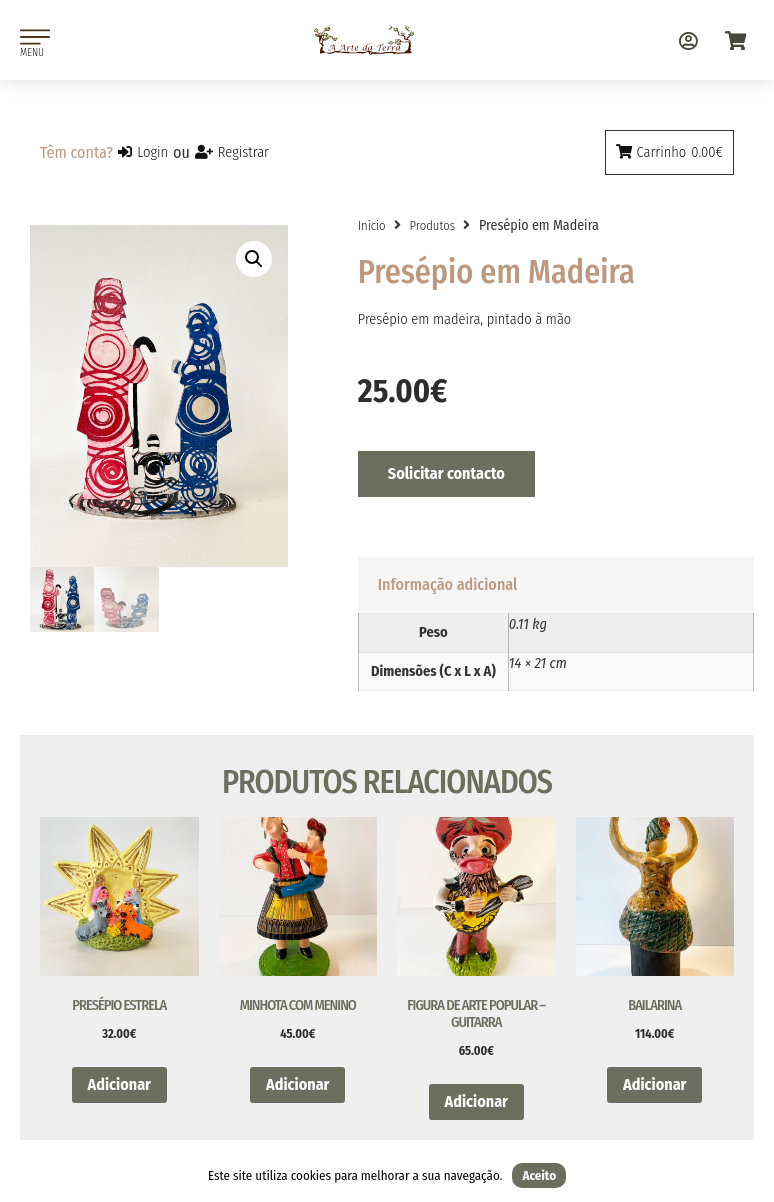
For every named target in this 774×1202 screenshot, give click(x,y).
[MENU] (35, 37)
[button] (254, 259)
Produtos (432, 225)
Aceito (539, 1175)
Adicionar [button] (119, 1084)
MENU (32, 52)
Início (372, 225)
